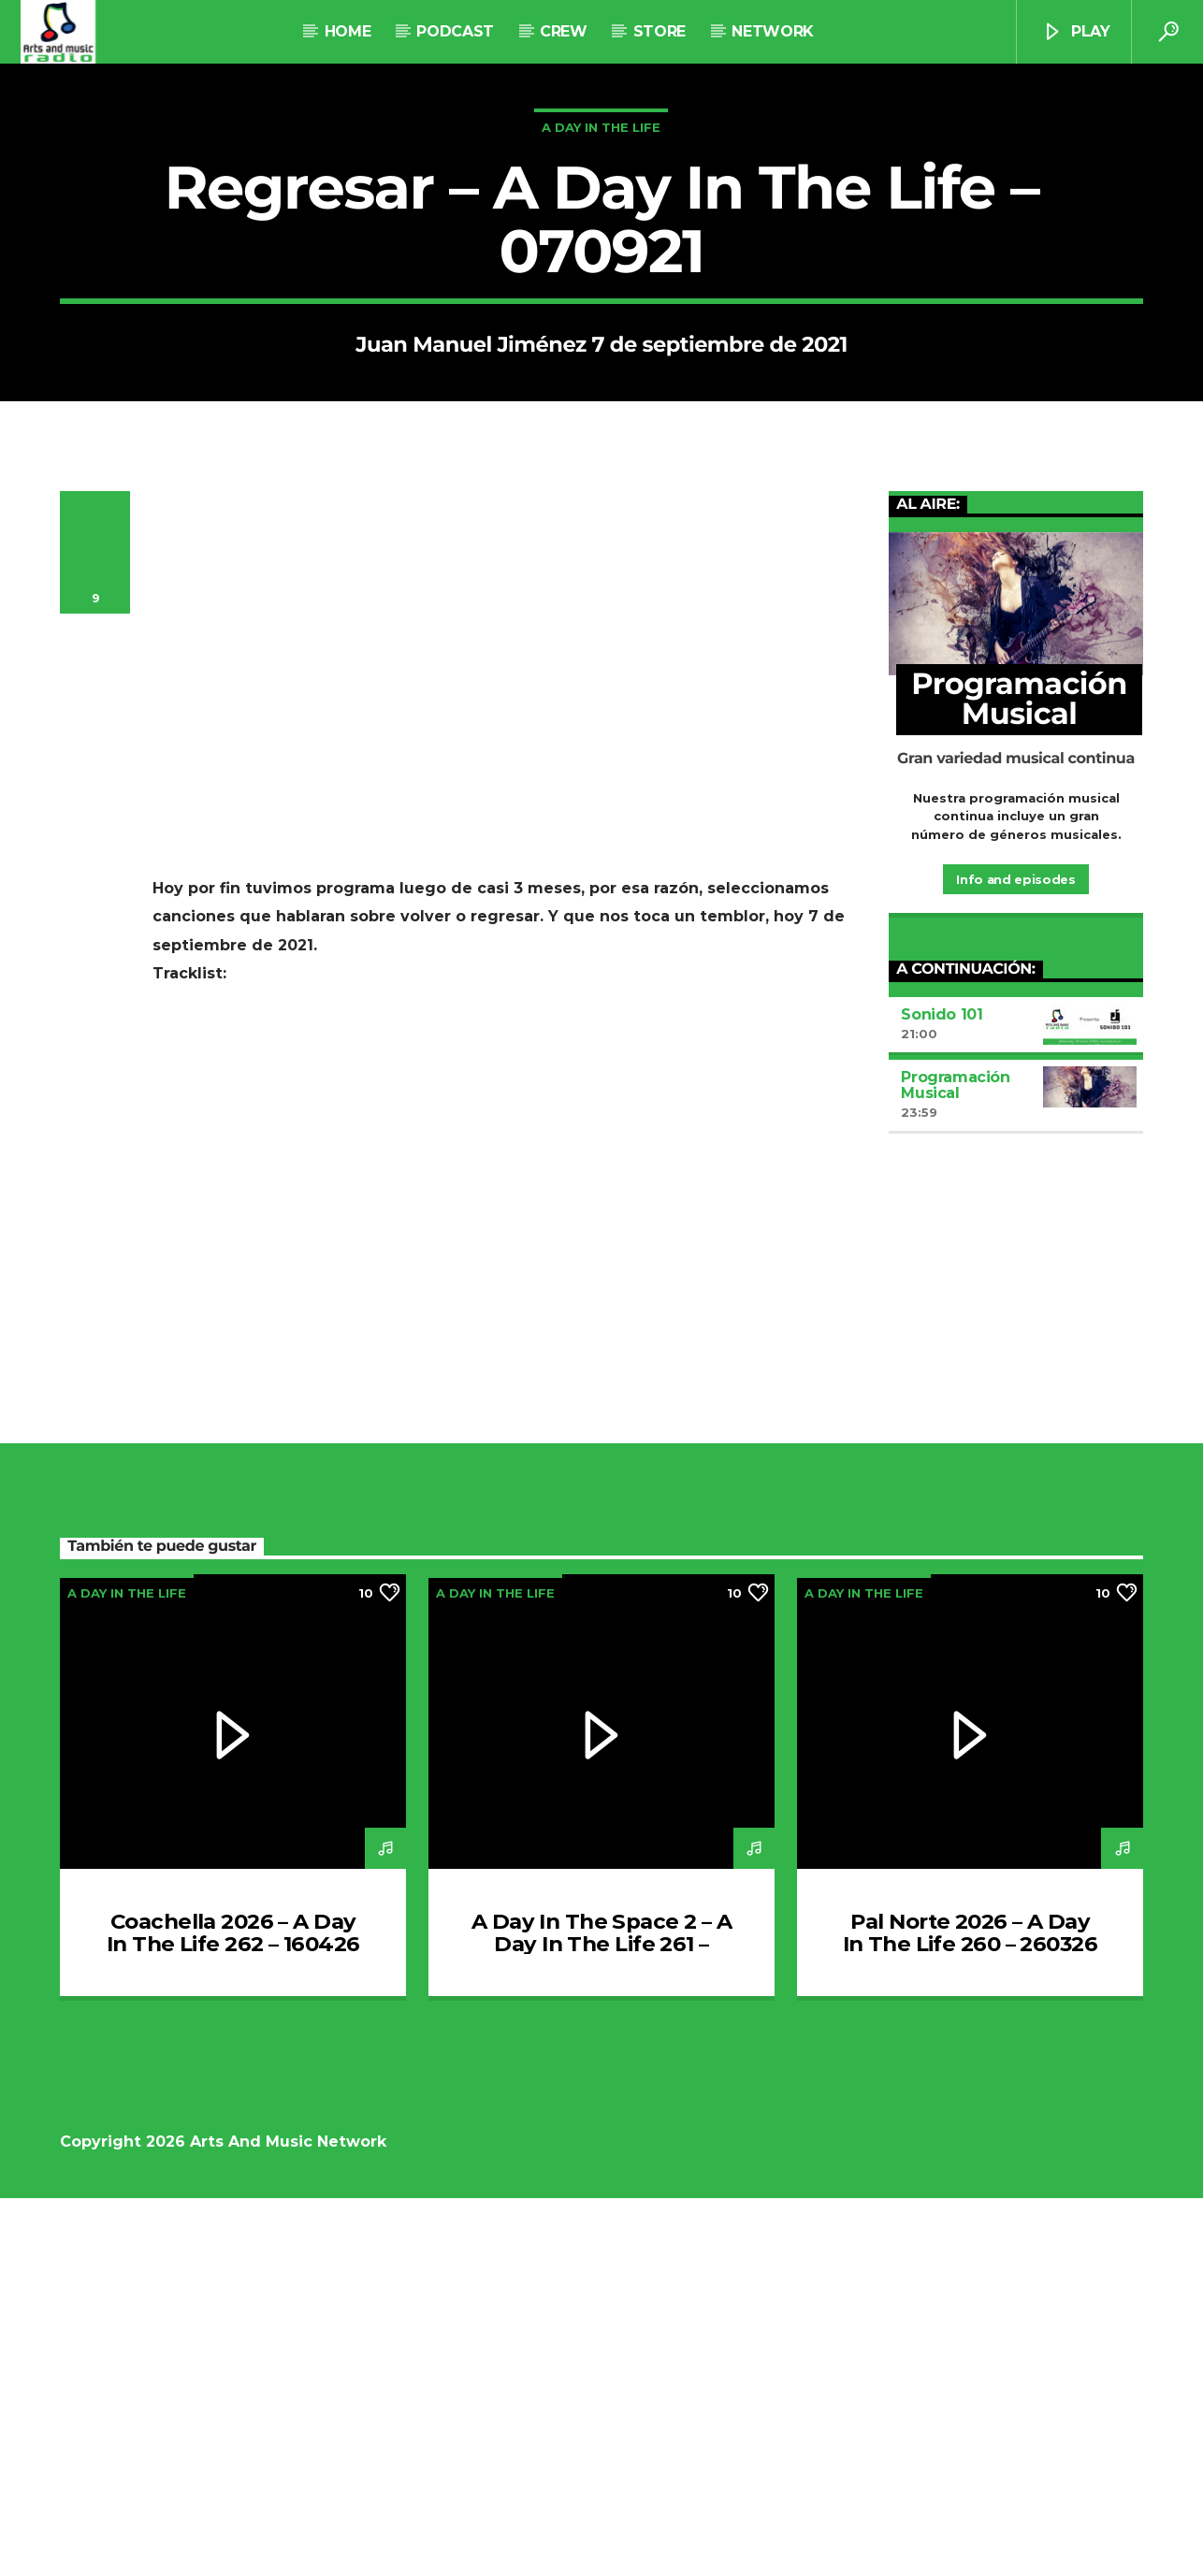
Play (1075, 32)
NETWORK (772, 31)
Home (348, 31)
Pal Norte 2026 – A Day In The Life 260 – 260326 (970, 2310)
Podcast (455, 31)
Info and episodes (1015, 1257)
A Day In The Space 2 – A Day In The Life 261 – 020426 (601, 2321)
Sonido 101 (941, 1392)
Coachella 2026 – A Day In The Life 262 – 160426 (233, 2310)
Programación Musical (955, 1463)
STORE (659, 31)
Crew (563, 31)
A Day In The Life (601, 316)
